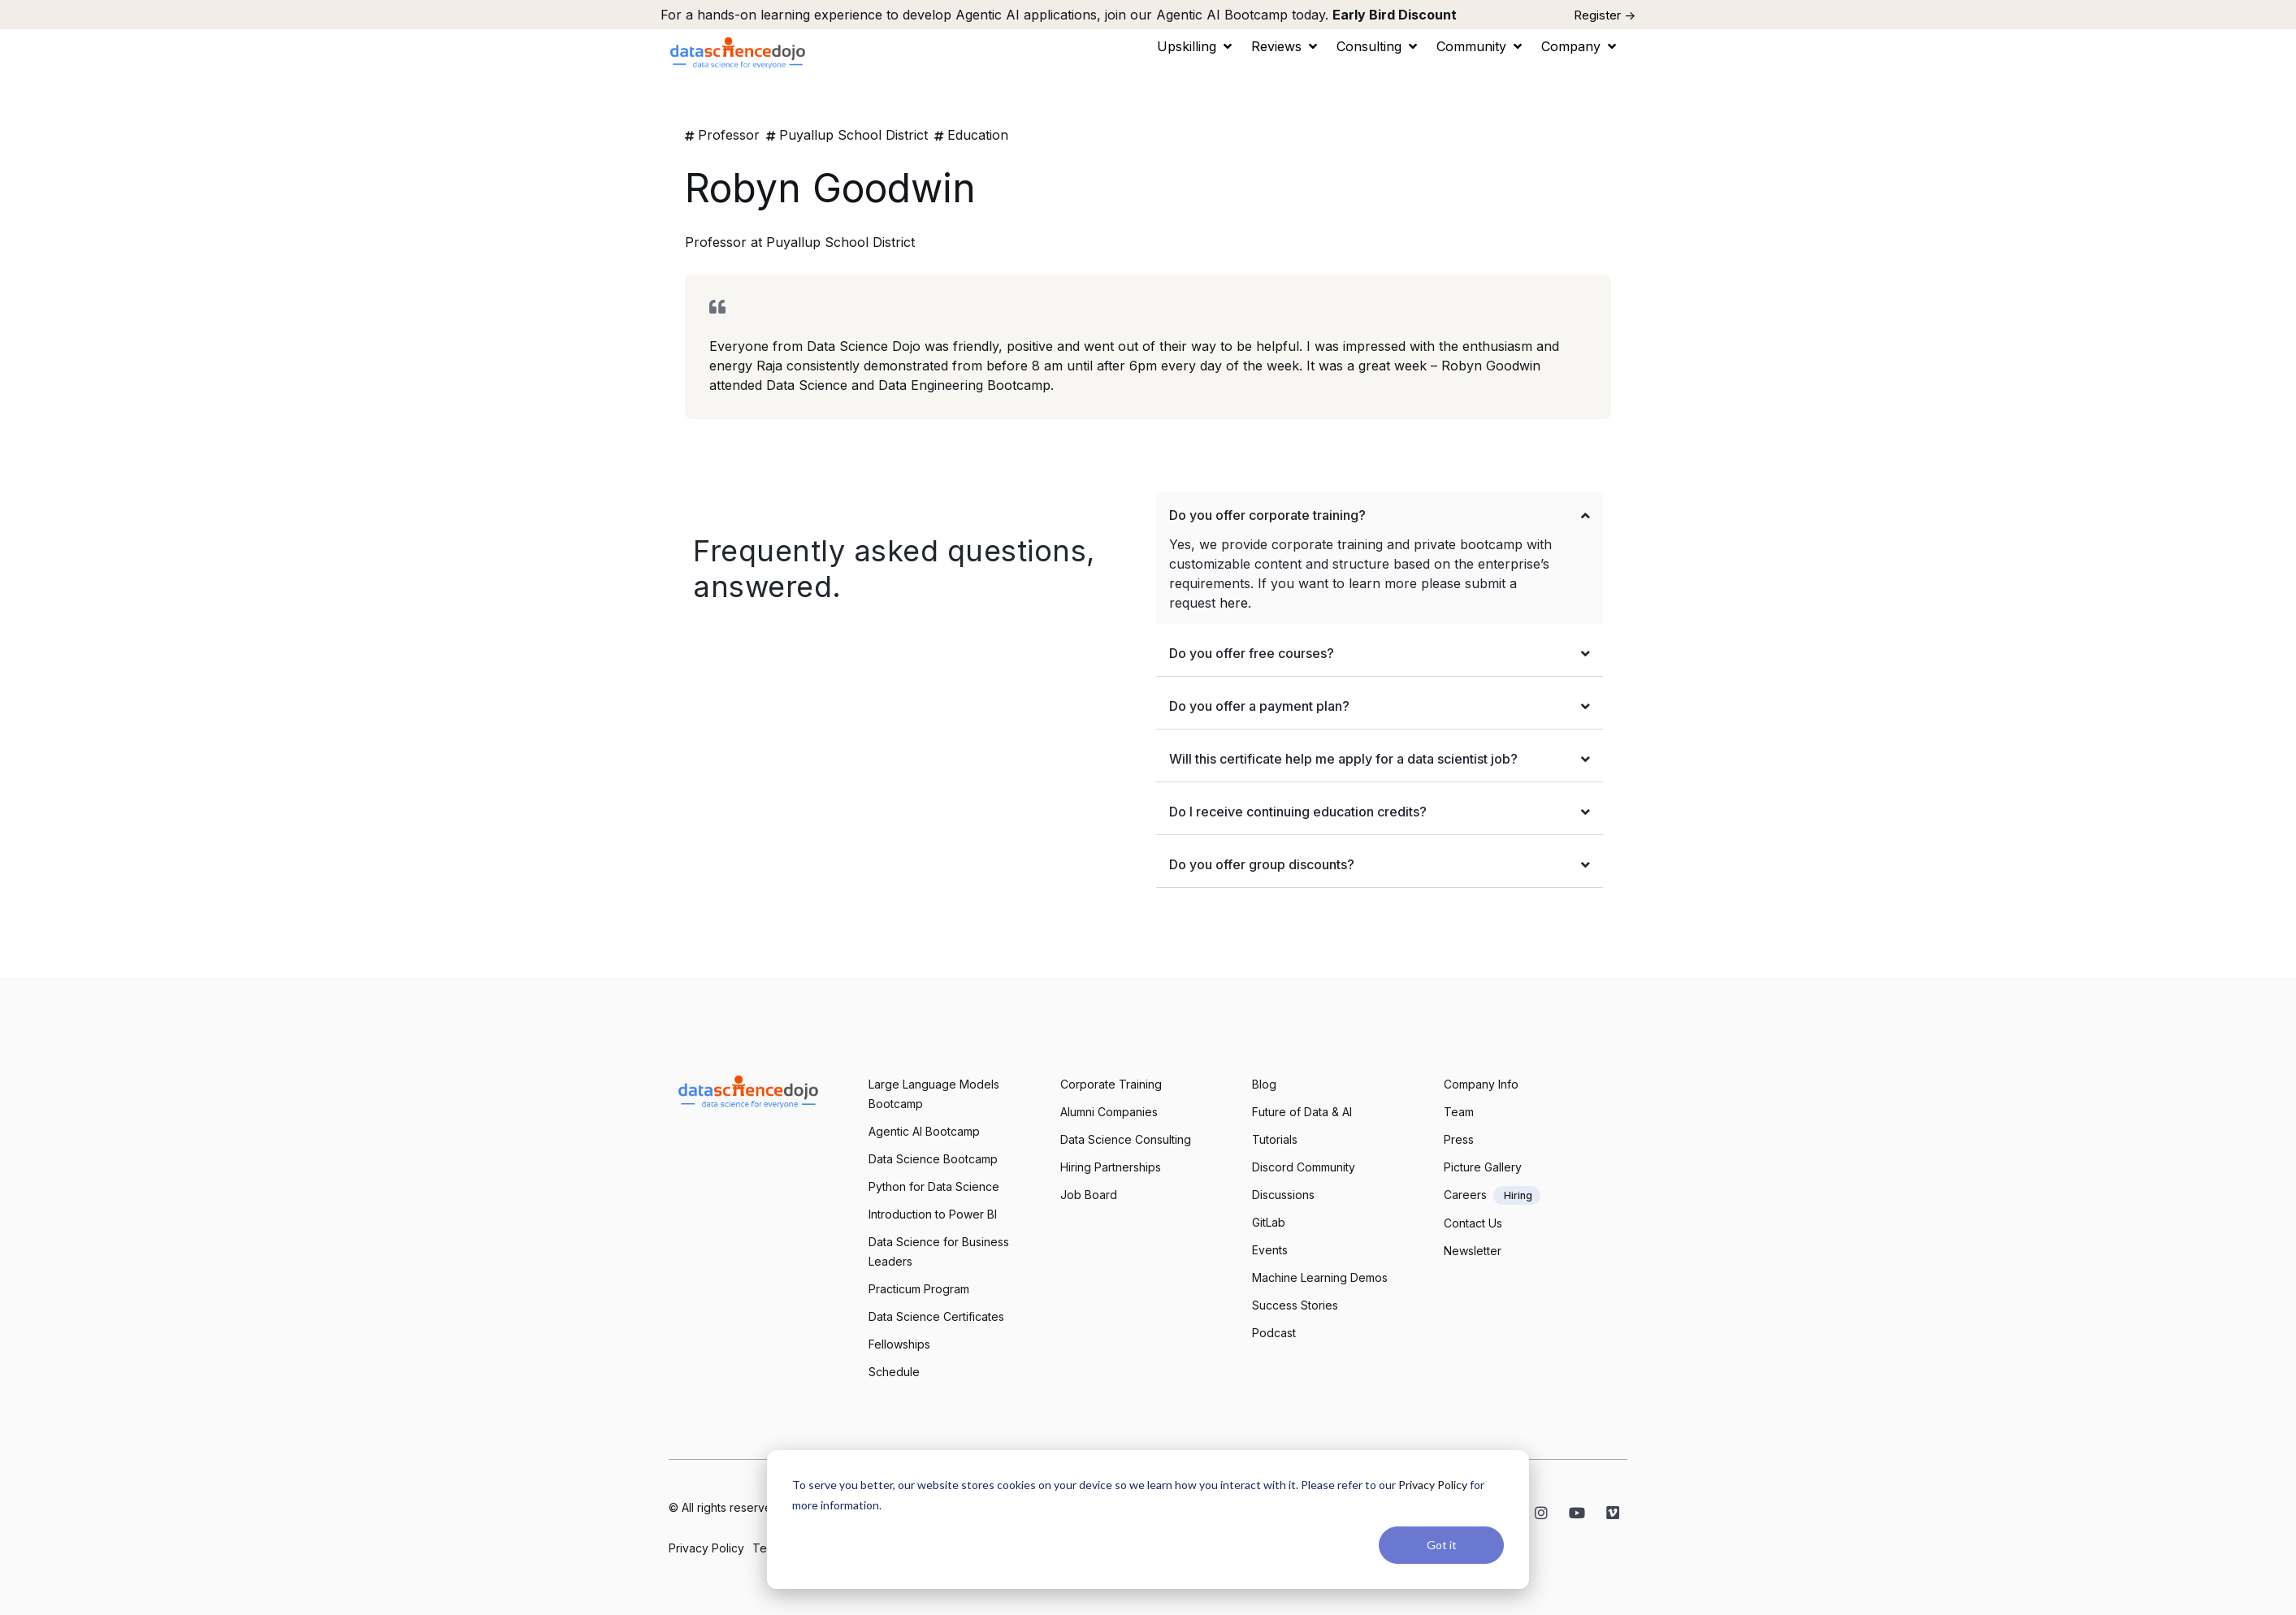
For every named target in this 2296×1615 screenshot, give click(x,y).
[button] (1196, 46)
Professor (729, 135)
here (1233, 603)
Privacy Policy (1432, 1485)
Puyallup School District (853, 135)
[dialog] (1148, 1519)
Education (977, 135)
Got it (1442, 1545)
